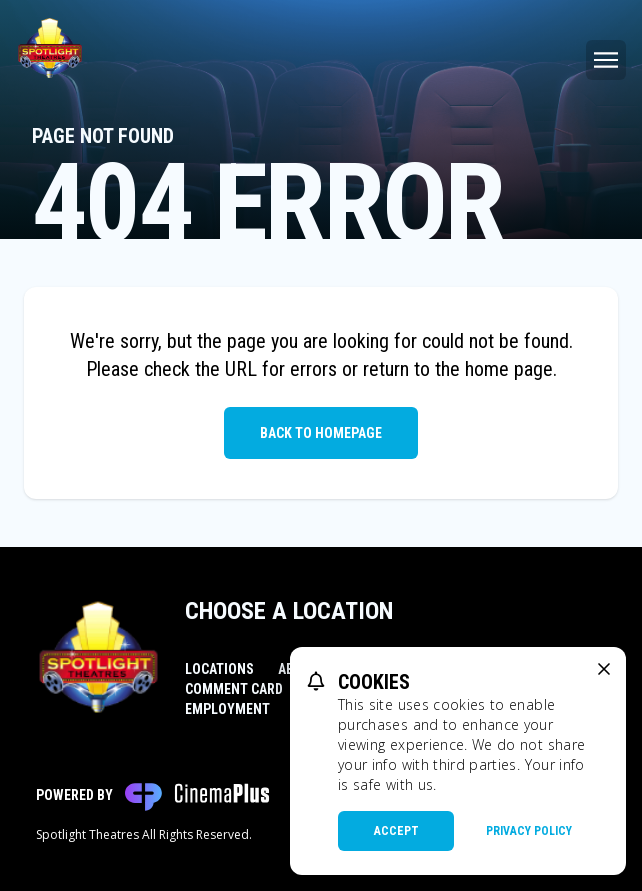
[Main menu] (606, 60)
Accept (396, 831)
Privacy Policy (529, 831)
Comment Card (234, 689)
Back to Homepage (321, 433)
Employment (227, 709)
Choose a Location (289, 611)
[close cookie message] (604, 669)
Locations (219, 669)
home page (509, 369)
